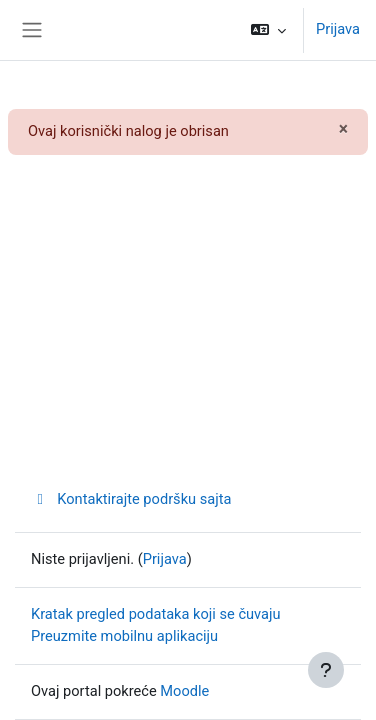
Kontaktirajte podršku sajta (131, 499)
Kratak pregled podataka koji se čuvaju (156, 614)
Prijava (338, 29)
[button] (268, 30)
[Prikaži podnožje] (326, 670)
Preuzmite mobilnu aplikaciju (124, 636)
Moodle (184, 691)
